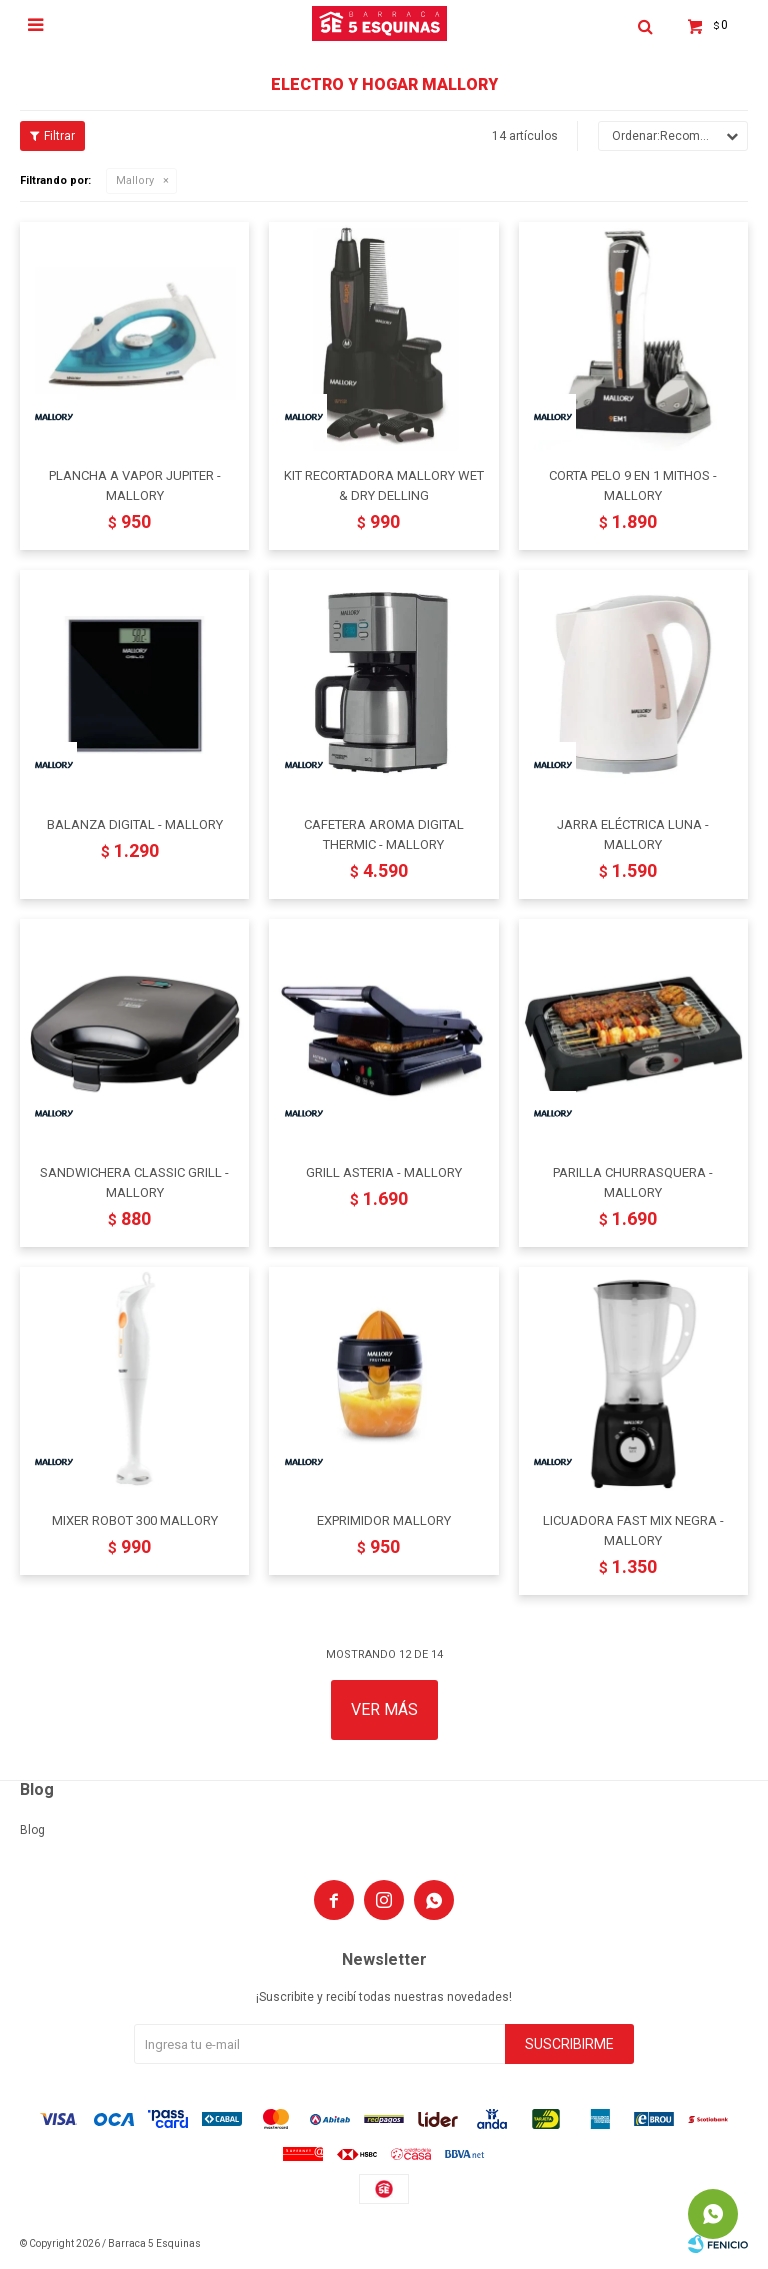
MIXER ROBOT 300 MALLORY (135, 1520)
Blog (32, 1830)
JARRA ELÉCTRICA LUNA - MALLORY (633, 834)
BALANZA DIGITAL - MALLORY (135, 824)
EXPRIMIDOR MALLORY (384, 1520)
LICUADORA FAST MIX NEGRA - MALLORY (633, 1530)
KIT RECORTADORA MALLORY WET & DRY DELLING (384, 485)
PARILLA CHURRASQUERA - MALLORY (633, 1182)
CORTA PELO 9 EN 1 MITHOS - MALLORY (633, 485)
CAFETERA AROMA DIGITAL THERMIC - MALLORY (384, 834)
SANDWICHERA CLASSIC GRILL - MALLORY (134, 1182)
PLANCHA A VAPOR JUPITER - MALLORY (135, 485)
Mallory (135, 180)
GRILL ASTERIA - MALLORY (384, 1172)
